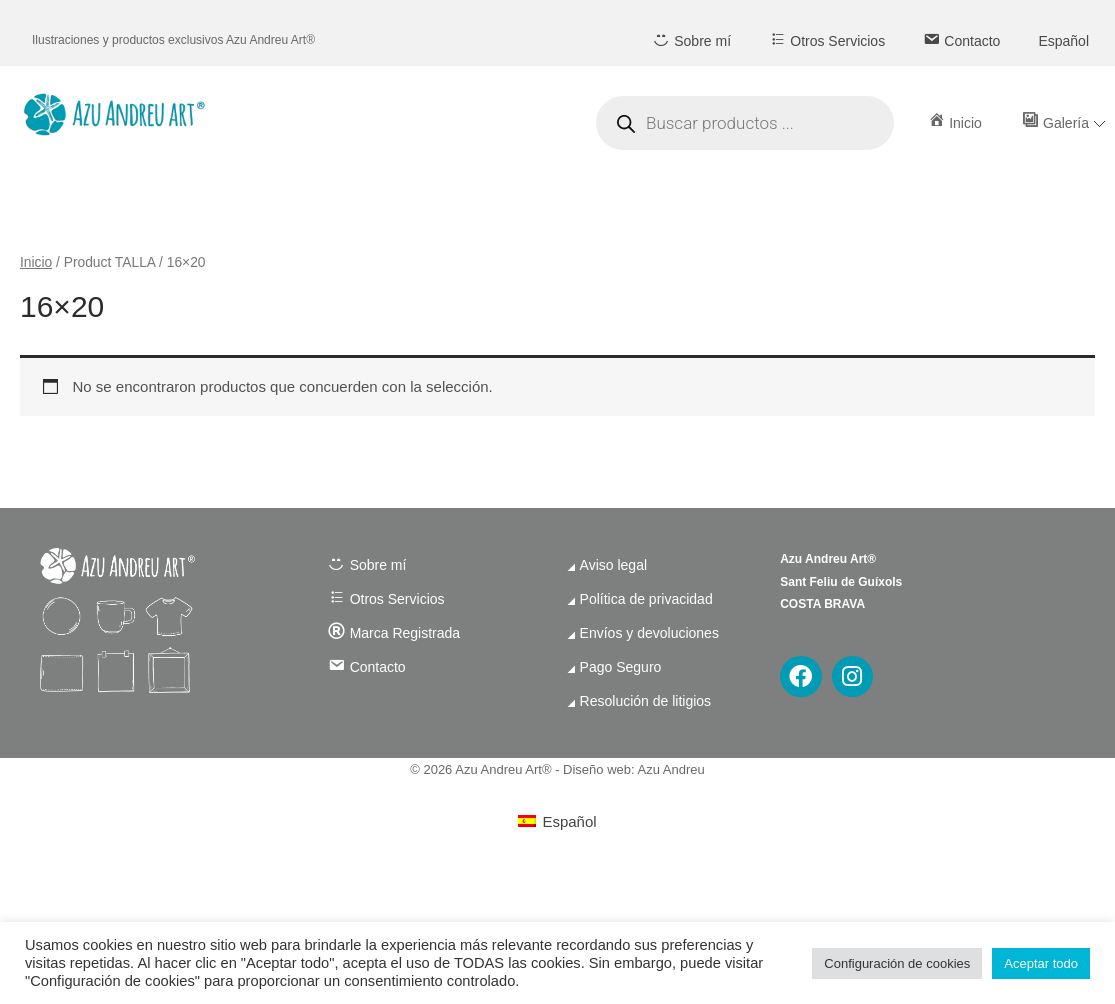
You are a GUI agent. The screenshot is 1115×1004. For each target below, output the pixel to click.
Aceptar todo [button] (1041, 963)
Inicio (36, 262)
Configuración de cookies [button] (897, 963)
